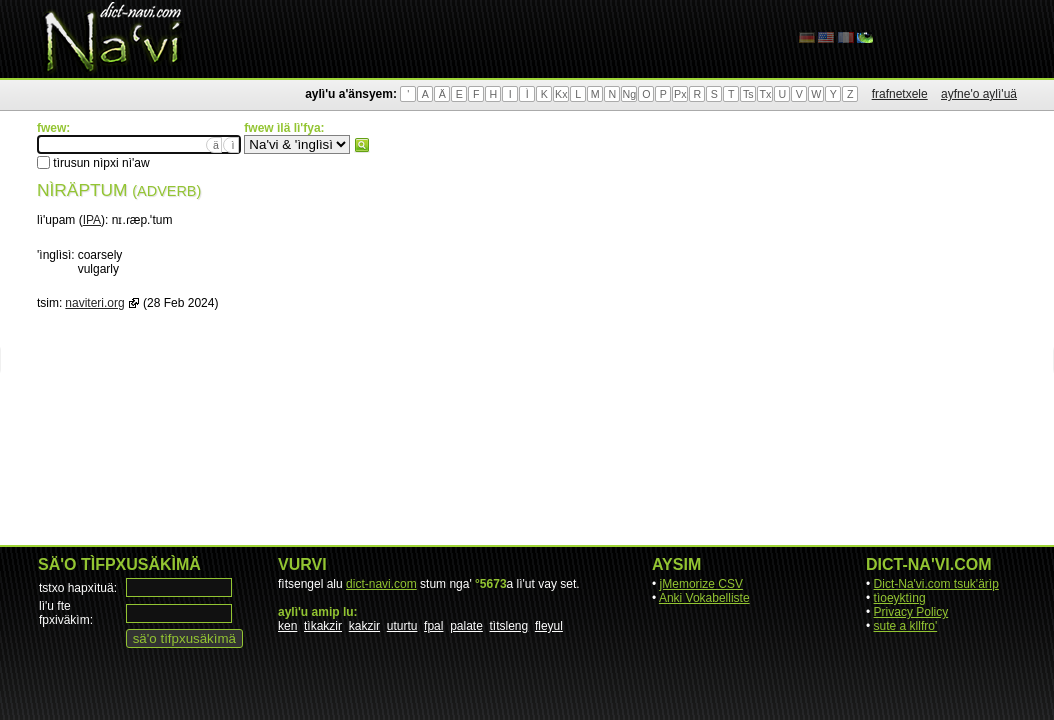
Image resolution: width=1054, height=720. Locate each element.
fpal (433, 626)
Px (680, 94)
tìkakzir (323, 626)
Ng (629, 94)
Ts (748, 94)
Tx (765, 94)
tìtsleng (509, 626)
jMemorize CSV (701, 584)
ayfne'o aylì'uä (979, 94)
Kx (561, 94)
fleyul (549, 626)
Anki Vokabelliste (704, 598)
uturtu (402, 626)
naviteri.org (94, 303)
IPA (92, 220)
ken (287, 626)
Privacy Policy (911, 612)
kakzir (364, 626)
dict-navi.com (381, 584)
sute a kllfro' (906, 626)
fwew (362, 145)
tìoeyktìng (900, 598)
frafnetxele (900, 94)
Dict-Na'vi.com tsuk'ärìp (936, 584)
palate (466, 626)
